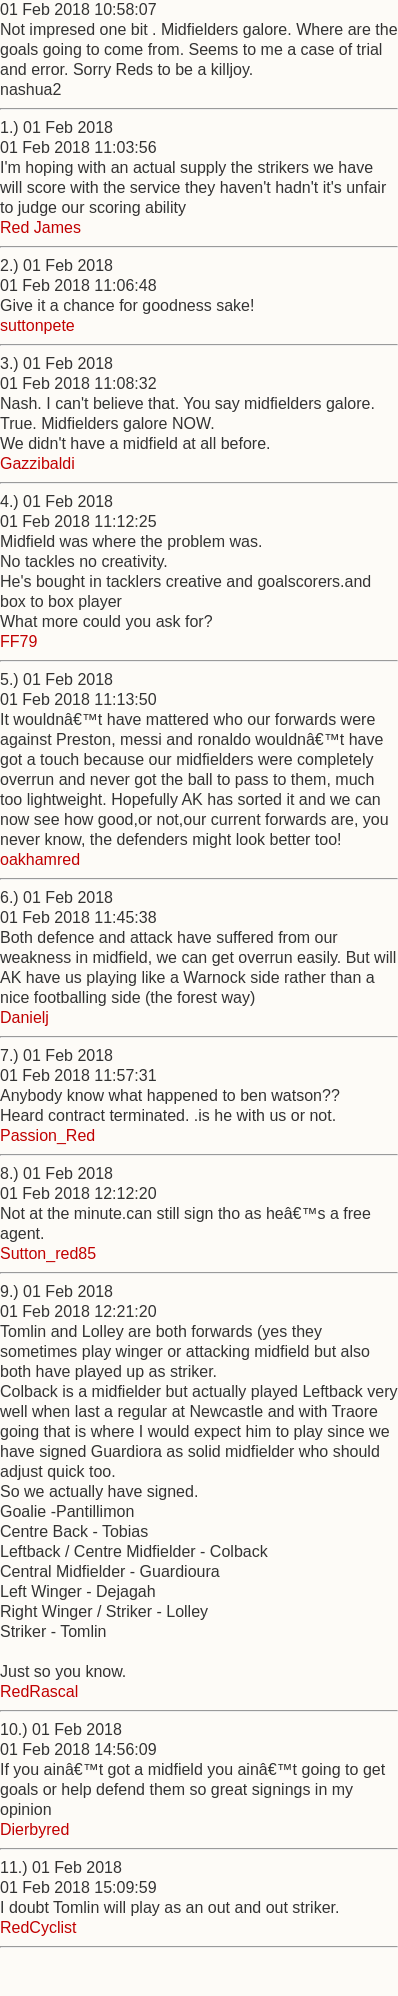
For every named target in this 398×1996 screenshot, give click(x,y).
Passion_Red (47, 1135)
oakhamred (40, 859)
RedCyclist (38, 1927)
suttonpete (37, 325)
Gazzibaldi (37, 463)
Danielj (24, 1017)
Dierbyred (34, 1829)
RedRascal (39, 1691)
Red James (40, 227)
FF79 (18, 641)
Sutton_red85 (48, 1253)
